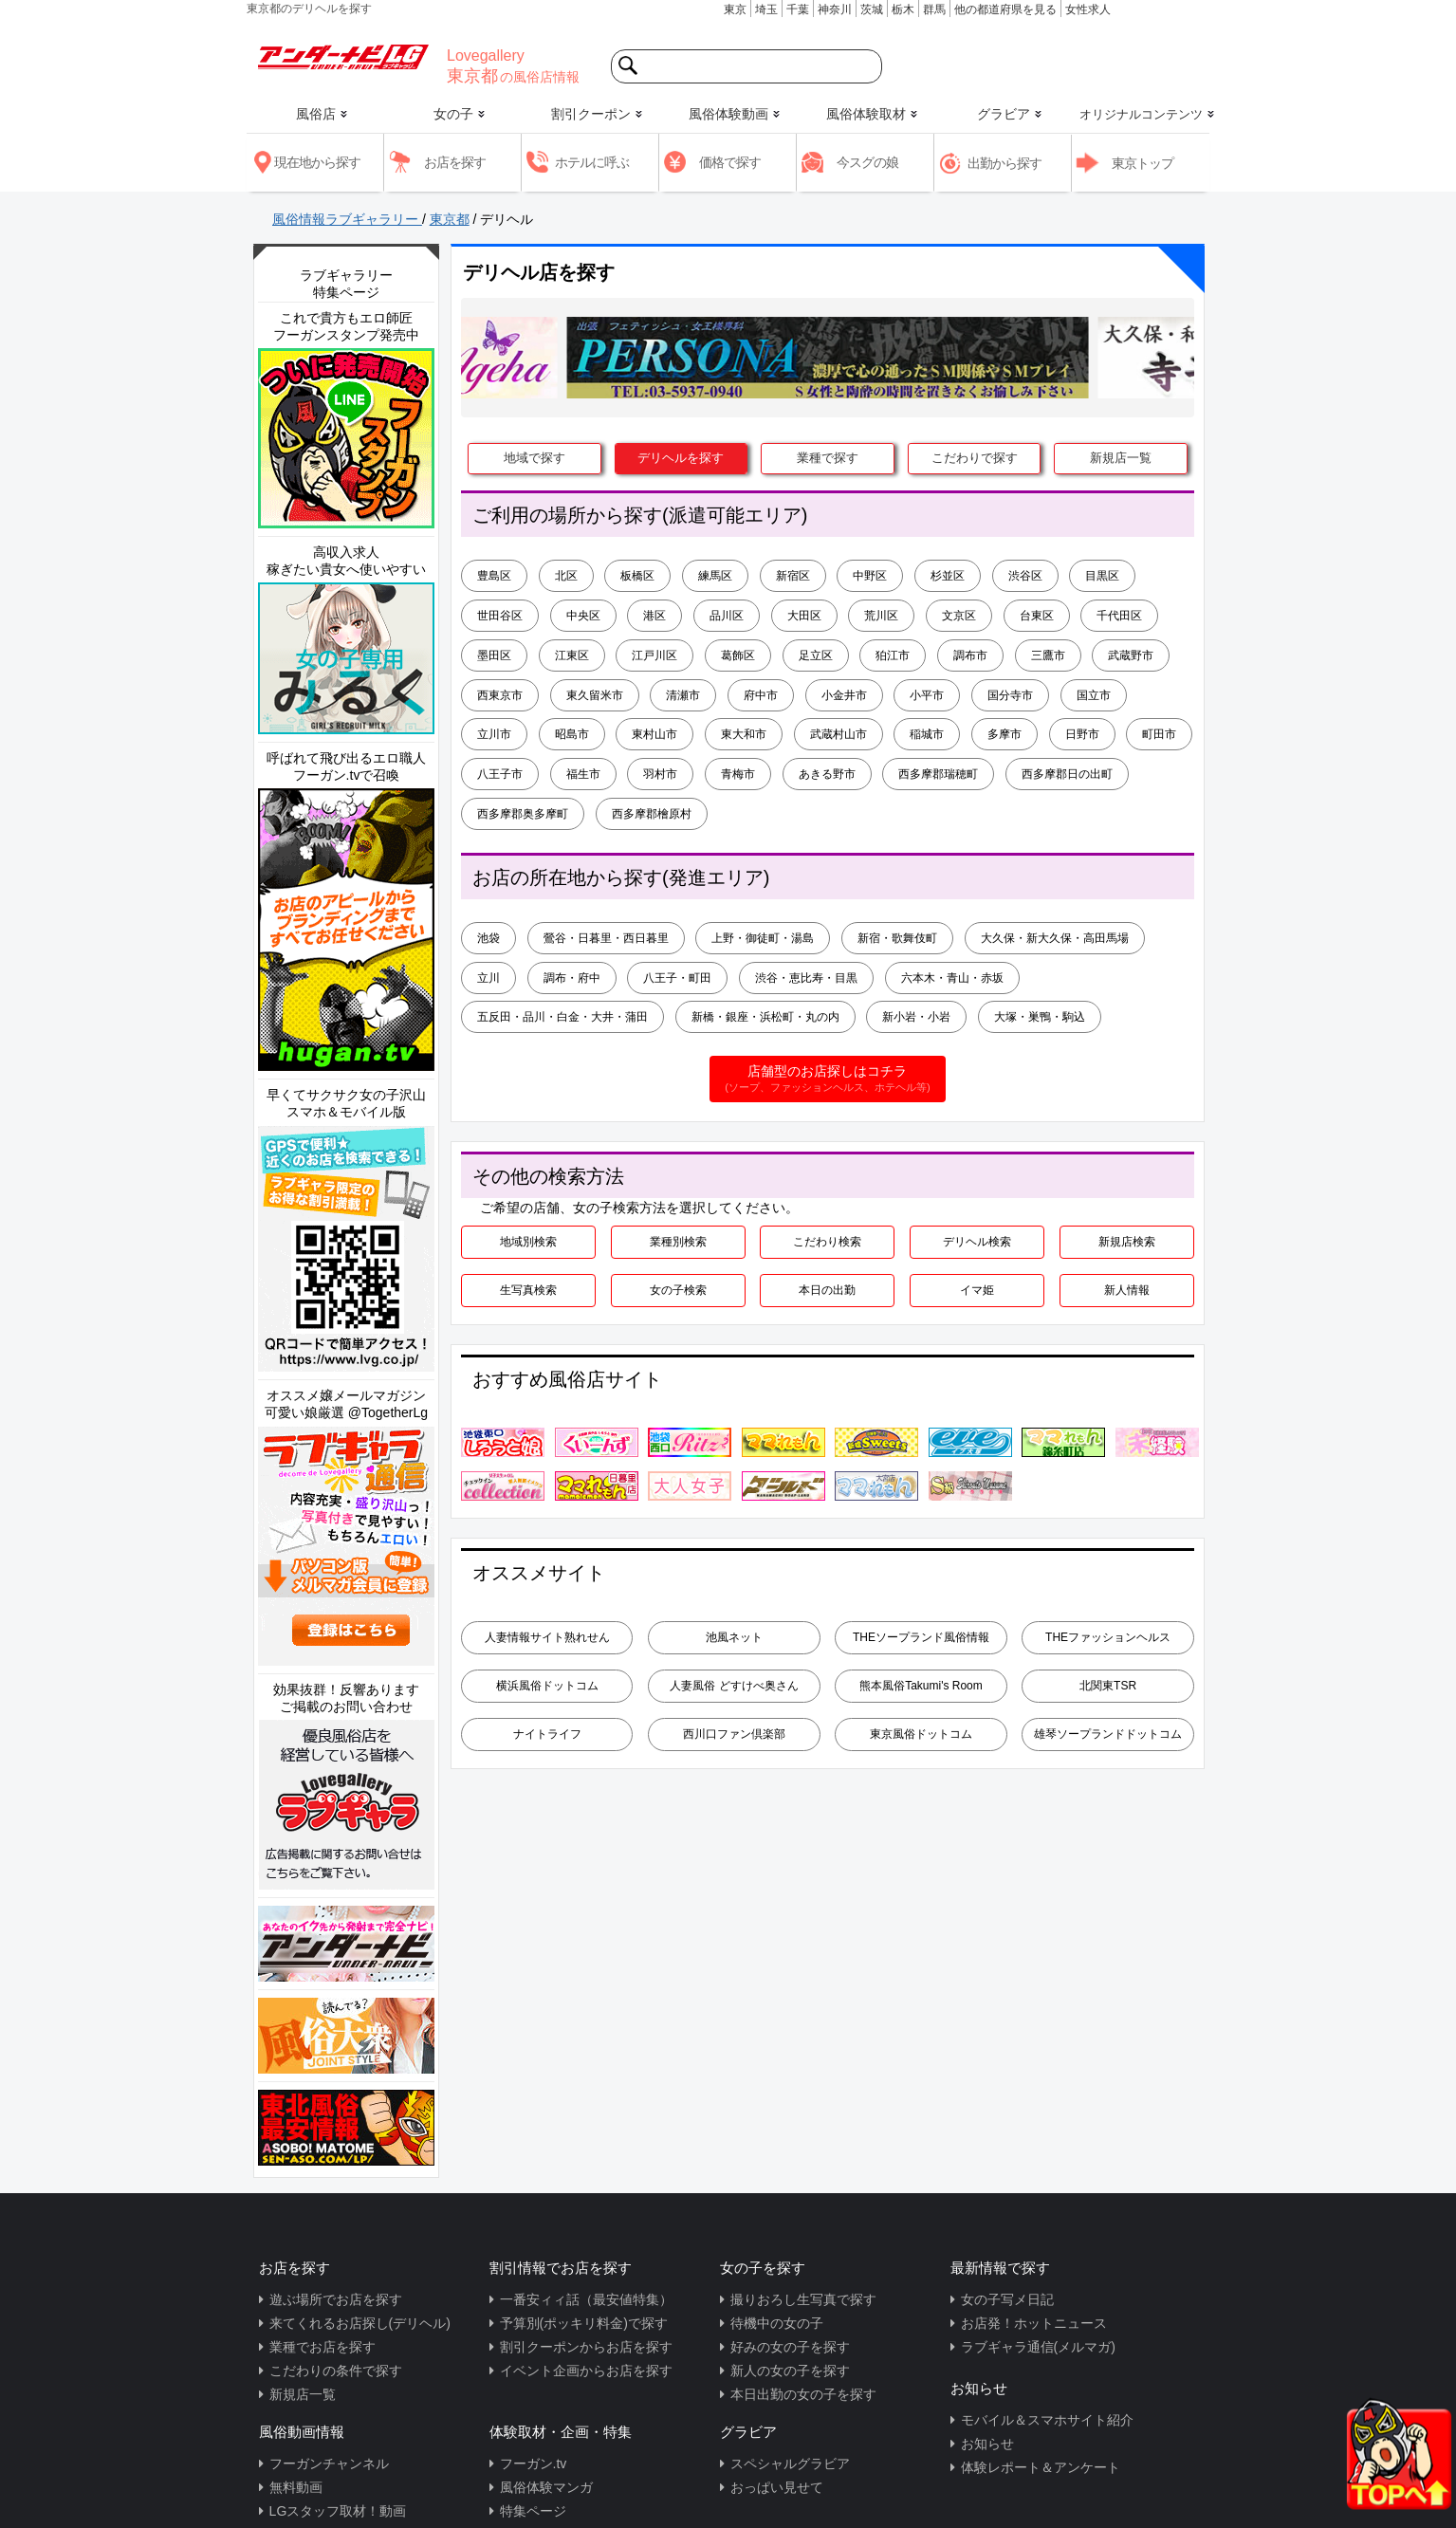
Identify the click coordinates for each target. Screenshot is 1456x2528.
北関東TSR (1107, 1685)
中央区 (583, 615)
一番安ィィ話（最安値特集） (586, 2299)
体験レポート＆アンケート (1040, 2467)
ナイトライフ (547, 1734)
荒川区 (881, 615)
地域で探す (534, 458)
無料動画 (296, 2487)
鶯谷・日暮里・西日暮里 (606, 938)
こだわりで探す (974, 458)
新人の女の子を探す (790, 2370)
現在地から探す (317, 162)
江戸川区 (654, 655)
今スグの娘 (867, 162)
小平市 (927, 695)
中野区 (870, 575)
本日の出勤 (827, 1290)
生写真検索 (528, 1290)
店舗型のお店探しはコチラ (827, 1079)
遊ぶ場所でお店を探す (335, 2299)
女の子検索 (678, 1290)
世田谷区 (500, 615)
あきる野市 (827, 774)
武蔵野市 (1130, 655)
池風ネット (734, 1637)
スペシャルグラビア (790, 2463)
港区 (654, 615)
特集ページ (533, 2511)
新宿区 (793, 575)
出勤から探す (1004, 163)
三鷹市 (1048, 655)
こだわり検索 (827, 1241)
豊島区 (494, 575)
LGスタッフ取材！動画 (338, 2511)
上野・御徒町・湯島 (762, 938)
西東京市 (500, 695)
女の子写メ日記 (1007, 2299)
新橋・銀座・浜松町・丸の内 (765, 1017)
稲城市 (927, 734)
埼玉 (766, 9)
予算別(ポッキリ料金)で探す (584, 2323)
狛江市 (892, 655)
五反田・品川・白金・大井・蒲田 (562, 1017)
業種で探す (827, 458)
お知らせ (987, 2443)
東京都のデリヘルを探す (309, 8)
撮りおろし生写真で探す (803, 2299)
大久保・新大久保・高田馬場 (1055, 938)
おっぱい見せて (776, 2487)
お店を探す (455, 162)
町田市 (1159, 734)
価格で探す (730, 162)
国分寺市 (1010, 695)
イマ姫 (977, 1290)
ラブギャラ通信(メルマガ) (1038, 2346)
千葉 (797, 9)
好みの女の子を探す (790, 2346)
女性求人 (1088, 9)
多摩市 (1004, 734)
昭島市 (572, 734)
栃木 (903, 9)
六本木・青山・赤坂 (952, 978)
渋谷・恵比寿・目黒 (806, 978)
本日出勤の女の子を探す (803, 2394)
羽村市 (660, 774)
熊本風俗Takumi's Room (921, 1685)
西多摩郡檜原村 (651, 814)
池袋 (488, 938)
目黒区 (1102, 575)
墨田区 (494, 655)
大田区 (804, 615)
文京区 (959, 615)
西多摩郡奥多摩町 (522, 814)
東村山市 (654, 734)
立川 (488, 978)
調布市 (970, 655)
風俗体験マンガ (546, 2487)
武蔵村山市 (838, 734)
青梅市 (738, 774)
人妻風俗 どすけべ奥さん (734, 1685)
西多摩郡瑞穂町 (938, 774)
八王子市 (500, 774)
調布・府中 (572, 978)
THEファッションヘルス (1107, 1637)
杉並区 (948, 575)
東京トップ (1142, 163)
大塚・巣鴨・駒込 (1039, 1017)
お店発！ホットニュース (1034, 2323)
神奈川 (835, 9)
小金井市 (844, 695)
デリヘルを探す (680, 458)
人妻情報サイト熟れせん (547, 1637)
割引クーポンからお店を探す (586, 2346)
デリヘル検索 (977, 1241)
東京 (735, 9)
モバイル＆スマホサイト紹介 (1047, 2419)
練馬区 (715, 575)
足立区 (816, 655)
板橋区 (637, 575)
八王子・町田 (677, 978)
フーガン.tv (533, 2463)
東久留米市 (594, 695)
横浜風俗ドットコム (547, 1685)
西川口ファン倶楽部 (734, 1734)
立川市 (494, 734)
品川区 (727, 615)
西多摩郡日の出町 (1067, 774)
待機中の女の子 (776, 2323)
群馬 (934, 9)
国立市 (1094, 695)
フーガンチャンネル (329, 2463)
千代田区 (1119, 615)
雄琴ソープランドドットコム (1108, 1734)
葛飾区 (738, 655)
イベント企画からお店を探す (586, 2370)
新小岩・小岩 (916, 1017)
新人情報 (1127, 1290)
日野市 (1082, 734)
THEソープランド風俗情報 (921, 1637)
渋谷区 (1025, 575)
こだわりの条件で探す (335, 2370)
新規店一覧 (1121, 458)
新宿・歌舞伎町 (897, 938)
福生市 (583, 774)
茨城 (871, 9)
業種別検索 (678, 1241)
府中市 (761, 695)
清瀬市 (683, 695)
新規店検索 (1126, 1241)
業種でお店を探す (322, 2346)
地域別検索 (528, 1241)
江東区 (572, 655)
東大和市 (743, 734)
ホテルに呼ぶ (592, 162)
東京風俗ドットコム (921, 1734)
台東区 (1037, 615)
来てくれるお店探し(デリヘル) (360, 2323)
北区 (566, 575)
